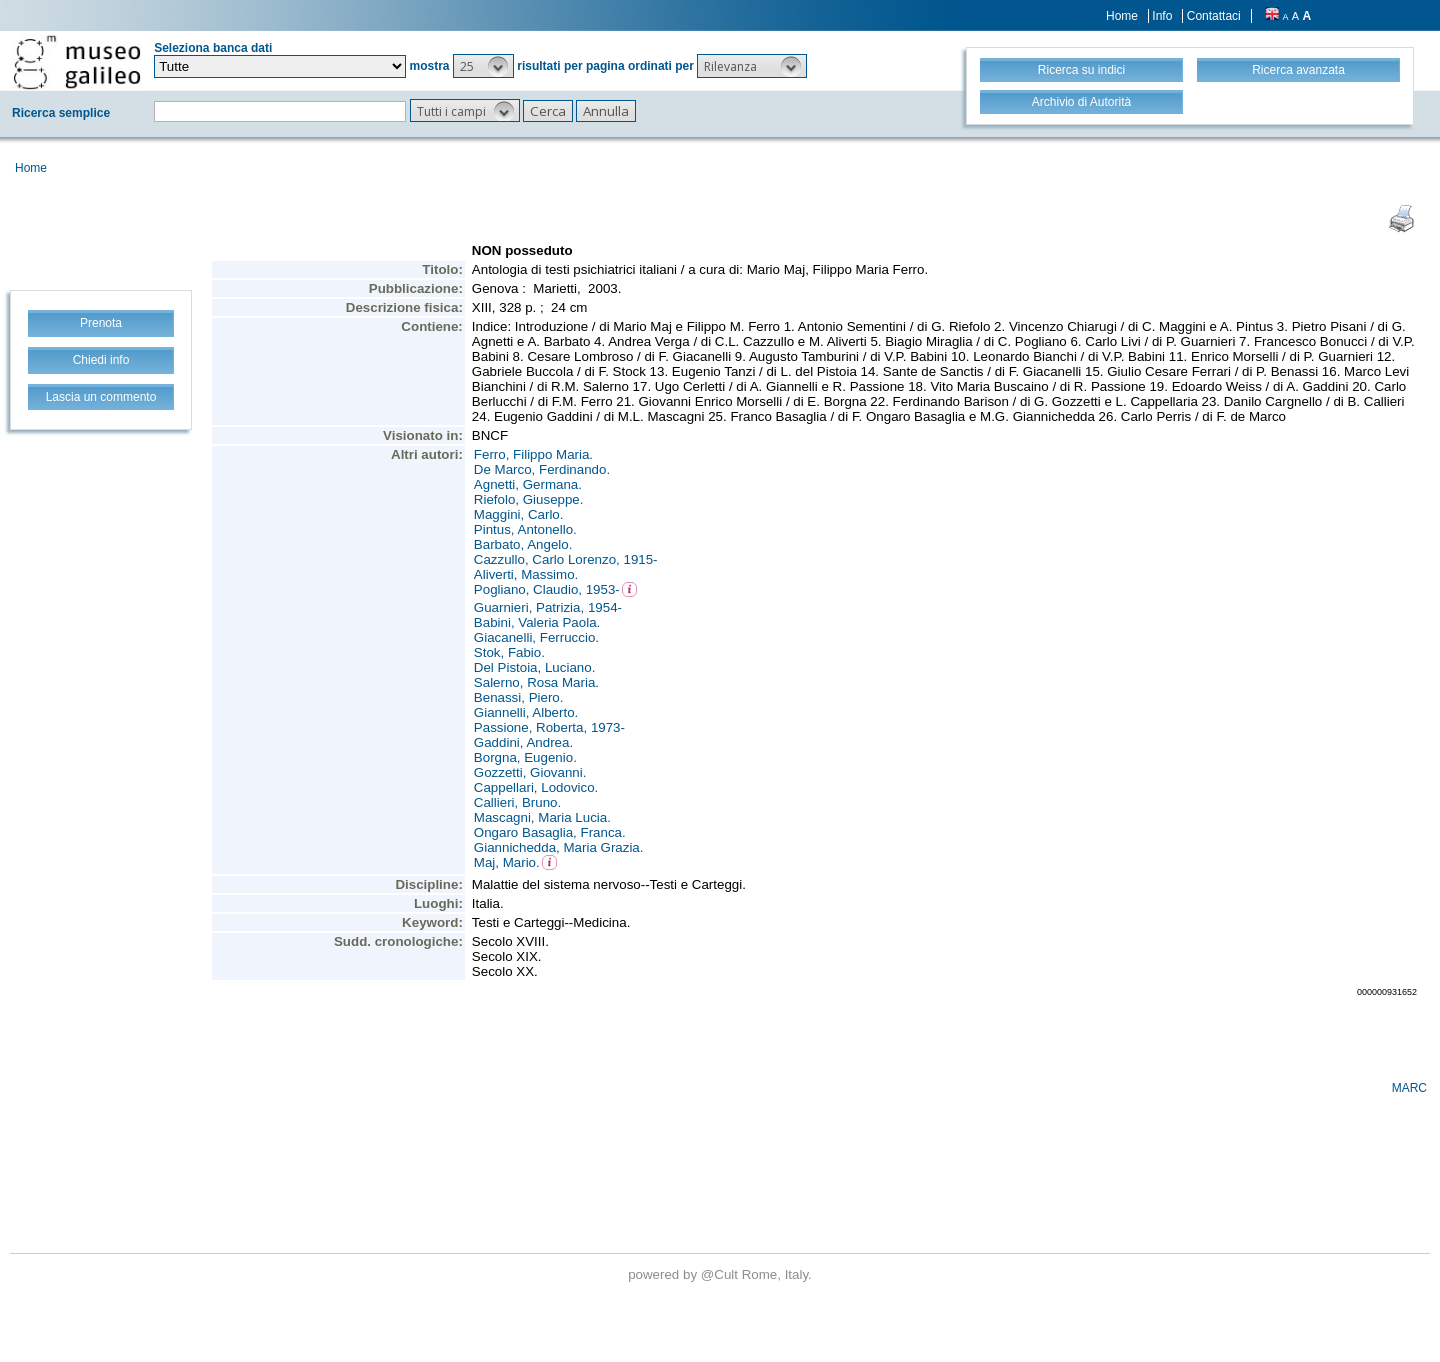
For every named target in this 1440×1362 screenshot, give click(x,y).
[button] (483, 66)
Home (1122, 16)
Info (1162, 16)
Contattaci (1214, 16)
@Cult (721, 1274)
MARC (1409, 1088)
